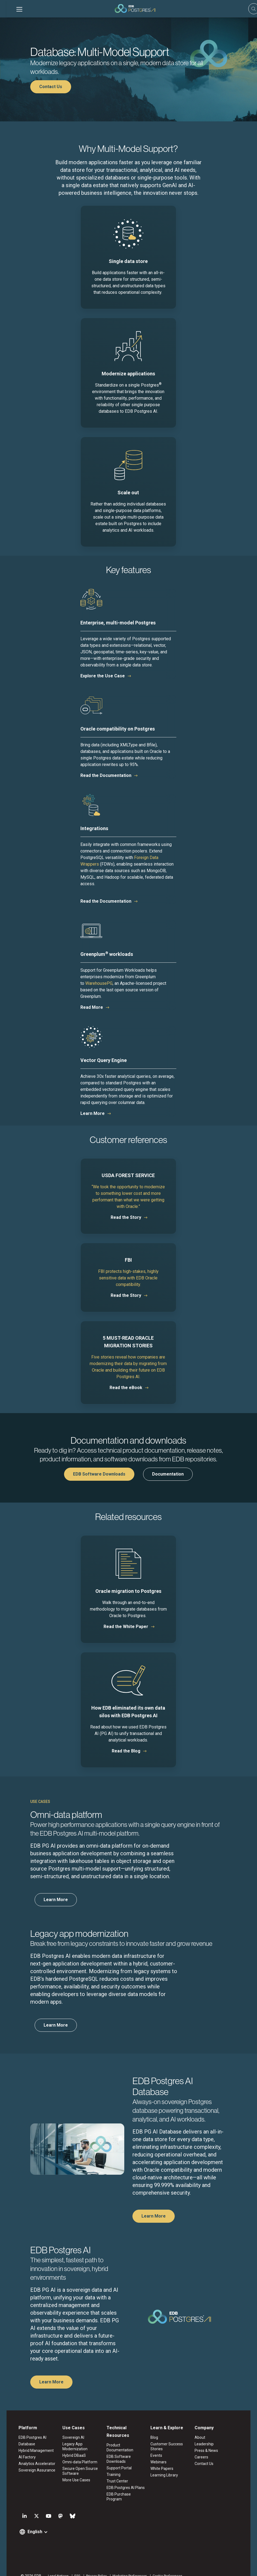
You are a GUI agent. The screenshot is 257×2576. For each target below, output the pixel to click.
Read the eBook (126, 1387)
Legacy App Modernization (71, 2446)
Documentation (168, 1474)
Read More (92, 1007)
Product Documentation (125, 2445)
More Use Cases (72, 2480)
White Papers (163, 2469)
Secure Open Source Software (76, 2471)
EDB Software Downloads (99, 1474)
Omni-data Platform (76, 2462)
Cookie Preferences (161, 2566)
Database (20, 2444)
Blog (155, 2438)
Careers (205, 2457)
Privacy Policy (90, 2566)
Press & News (210, 2451)
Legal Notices (51, 2566)
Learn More (93, 1113)
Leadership (207, 2444)
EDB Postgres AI (26, 2438)
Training (112, 2470)
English (28, 2522)
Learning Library (165, 2475)
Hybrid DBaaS (70, 2456)
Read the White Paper (126, 1626)
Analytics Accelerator (30, 2464)
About (203, 2438)
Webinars (160, 2462)
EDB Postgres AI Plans (124, 2483)
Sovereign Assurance (30, 2470)
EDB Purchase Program (125, 2489)
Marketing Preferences (123, 2566)
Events (158, 2456)
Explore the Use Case (103, 675)
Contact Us (51, 86)
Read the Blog (126, 1751)
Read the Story (126, 1217)
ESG (71, 2566)
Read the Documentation (106, 775)
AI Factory (20, 2457)
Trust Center (116, 2476)
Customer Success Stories (168, 2446)
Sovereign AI (69, 2438)
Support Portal (117, 2463)
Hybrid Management (29, 2451)
